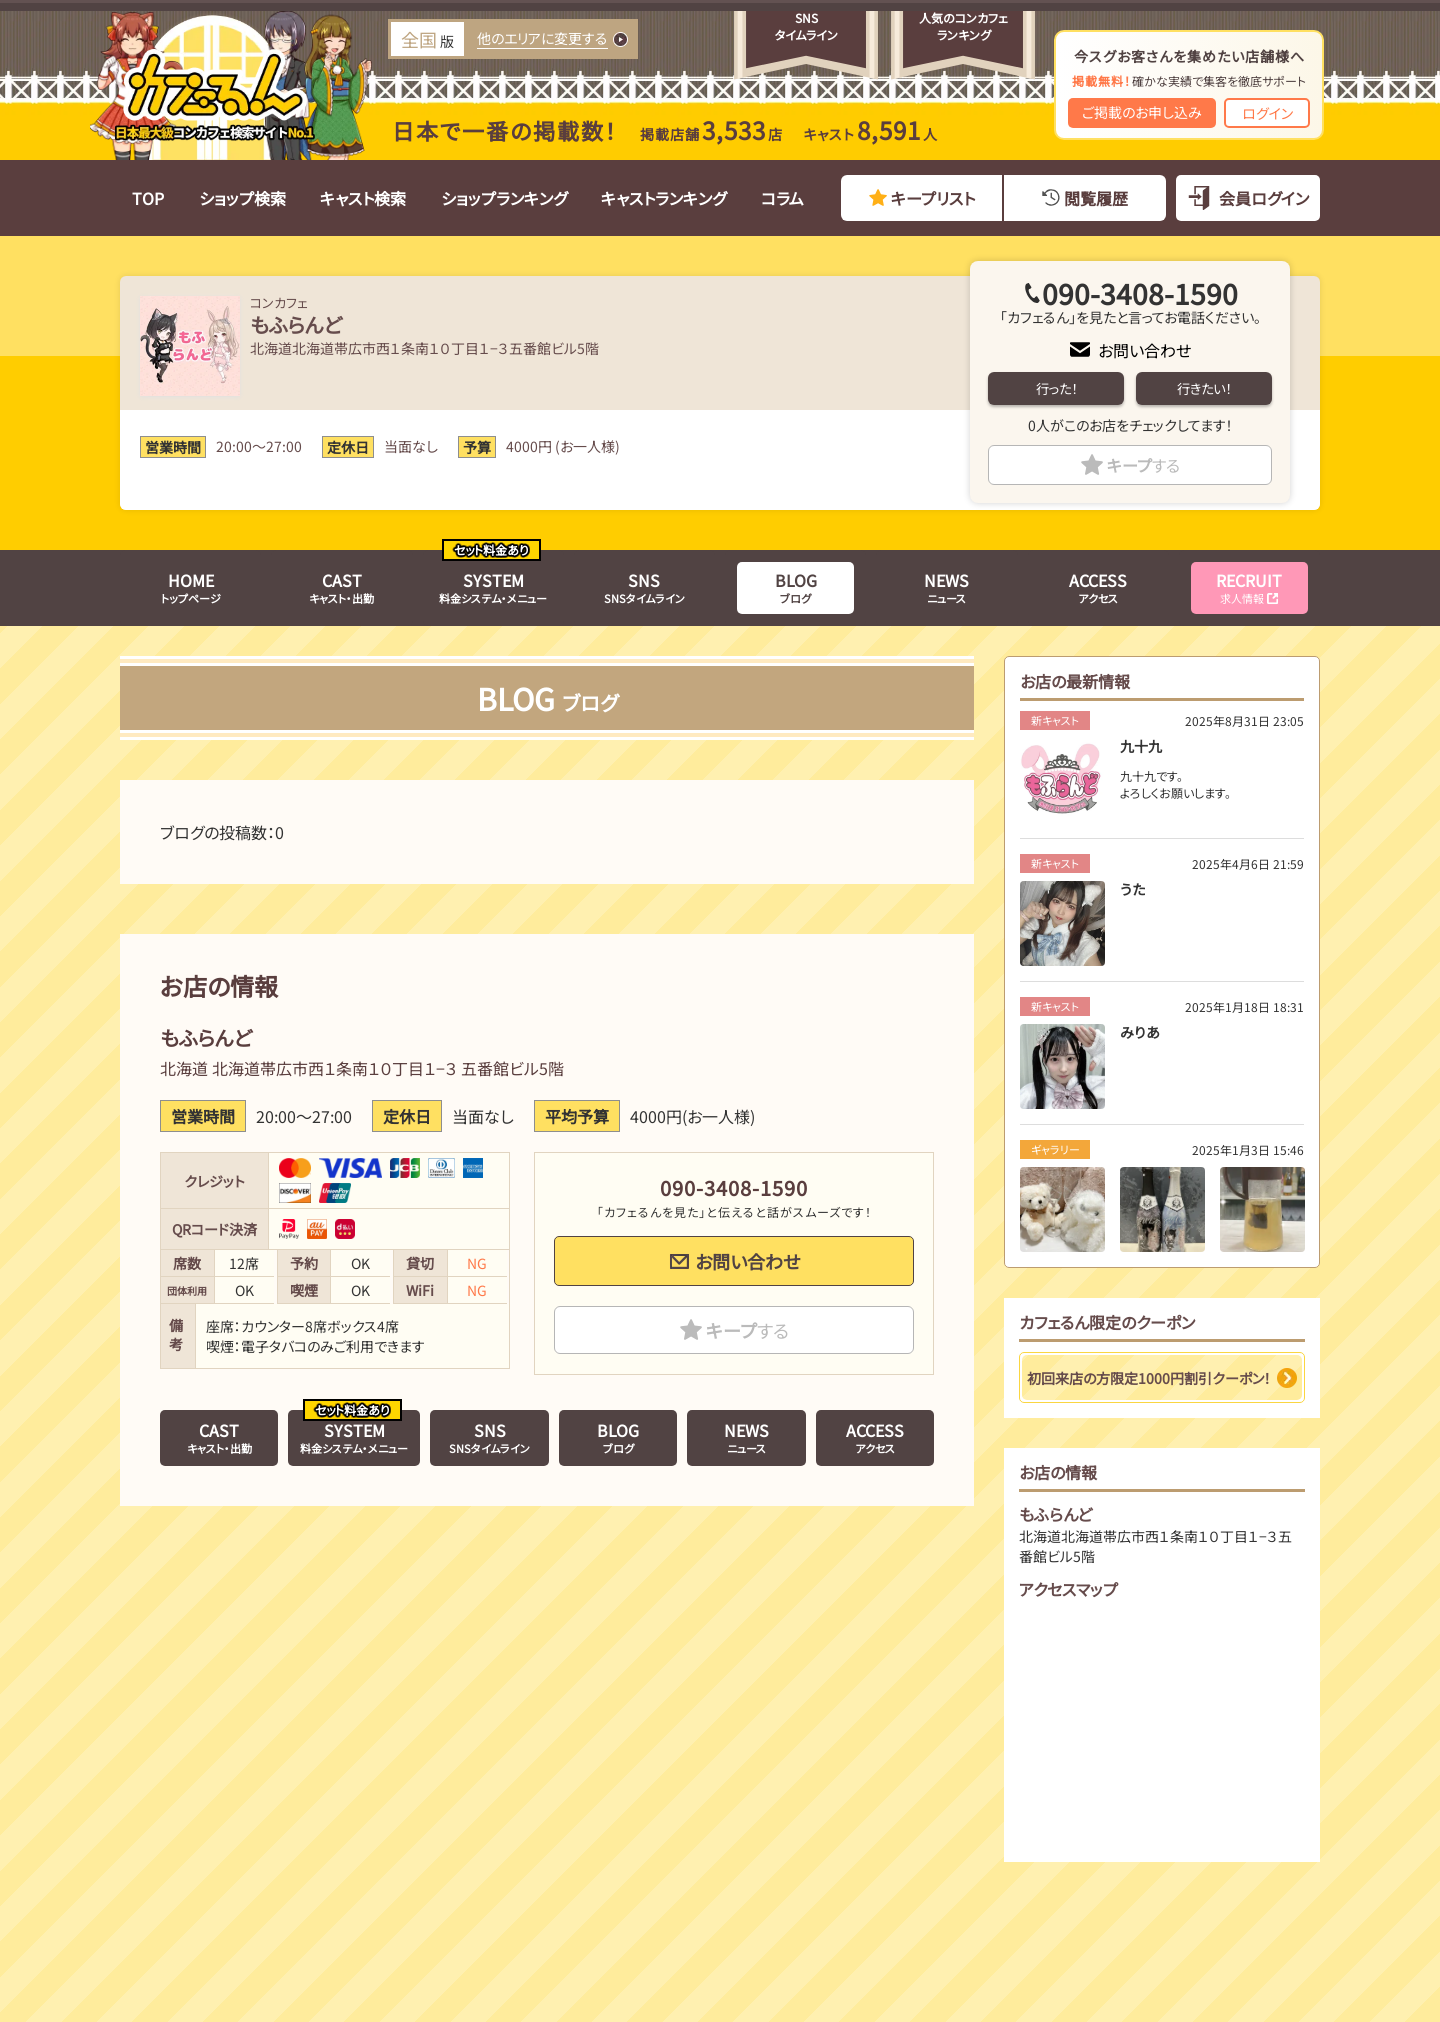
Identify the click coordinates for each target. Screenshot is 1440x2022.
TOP (148, 198)
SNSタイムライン (644, 587)
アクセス (1098, 587)
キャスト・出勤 (341, 587)
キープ (1143, 465)
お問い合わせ (1144, 350)
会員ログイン (1264, 198)
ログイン (1267, 113)
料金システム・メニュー (493, 587)
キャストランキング (663, 198)
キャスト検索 (363, 198)
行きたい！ (1204, 388)
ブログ (796, 587)
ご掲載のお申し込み (1142, 112)
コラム (782, 198)
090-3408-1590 (1140, 293)
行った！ (1056, 388)
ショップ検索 (242, 198)
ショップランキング (504, 198)
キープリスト (933, 198)
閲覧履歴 (1096, 198)
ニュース (946, 587)
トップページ (191, 587)
